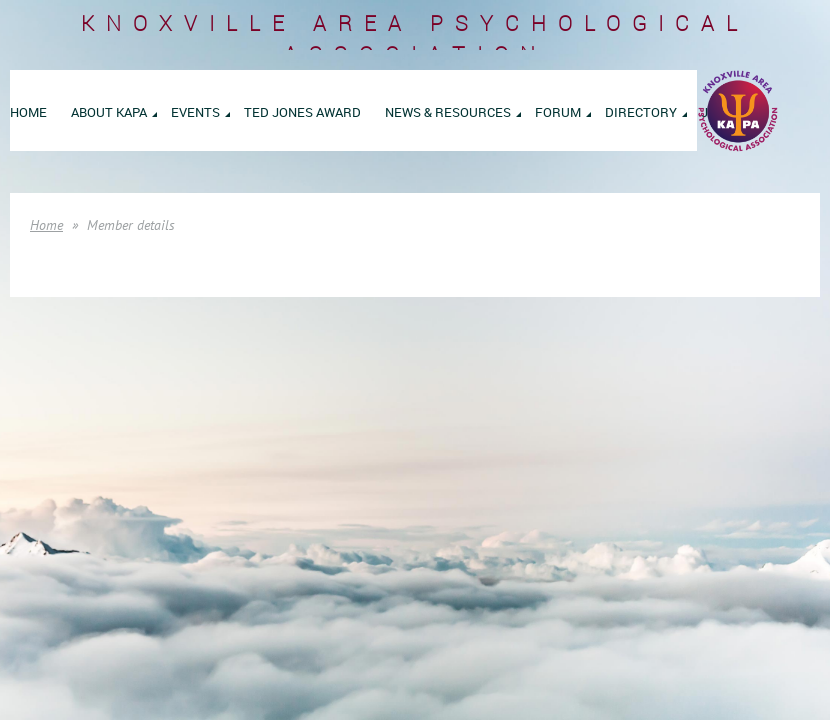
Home (46, 225)
